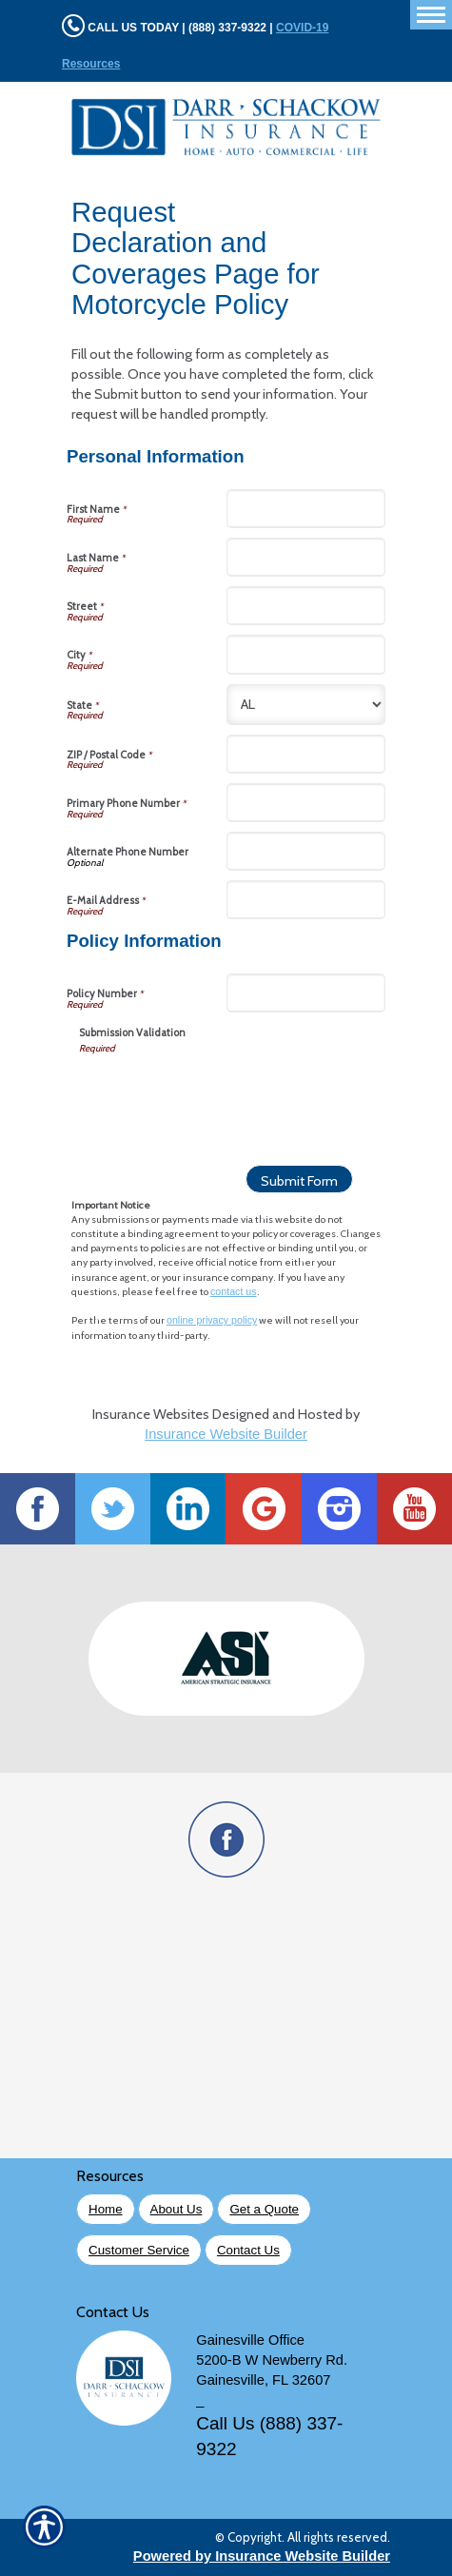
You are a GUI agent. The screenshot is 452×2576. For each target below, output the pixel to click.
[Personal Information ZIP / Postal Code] (306, 754)
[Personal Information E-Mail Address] (306, 899)
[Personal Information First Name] (306, 508)
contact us (233, 1291)
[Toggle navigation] (431, 14)
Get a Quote (264, 2209)
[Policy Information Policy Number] (306, 993)
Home (105, 2209)
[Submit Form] (299, 1179)
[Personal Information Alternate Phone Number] (306, 851)
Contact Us (248, 2250)
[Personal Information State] (306, 704)
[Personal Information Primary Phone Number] (306, 802)
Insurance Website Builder (226, 1434)
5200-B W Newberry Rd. (271, 2360)
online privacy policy (212, 1320)
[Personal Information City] (306, 654)
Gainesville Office (250, 2340)
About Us (176, 2209)
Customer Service (138, 2250)
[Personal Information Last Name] (306, 557)
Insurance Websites (150, 1414)
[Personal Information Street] (306, 605)
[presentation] (223, 1093)
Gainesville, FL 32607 (263, 2380)
